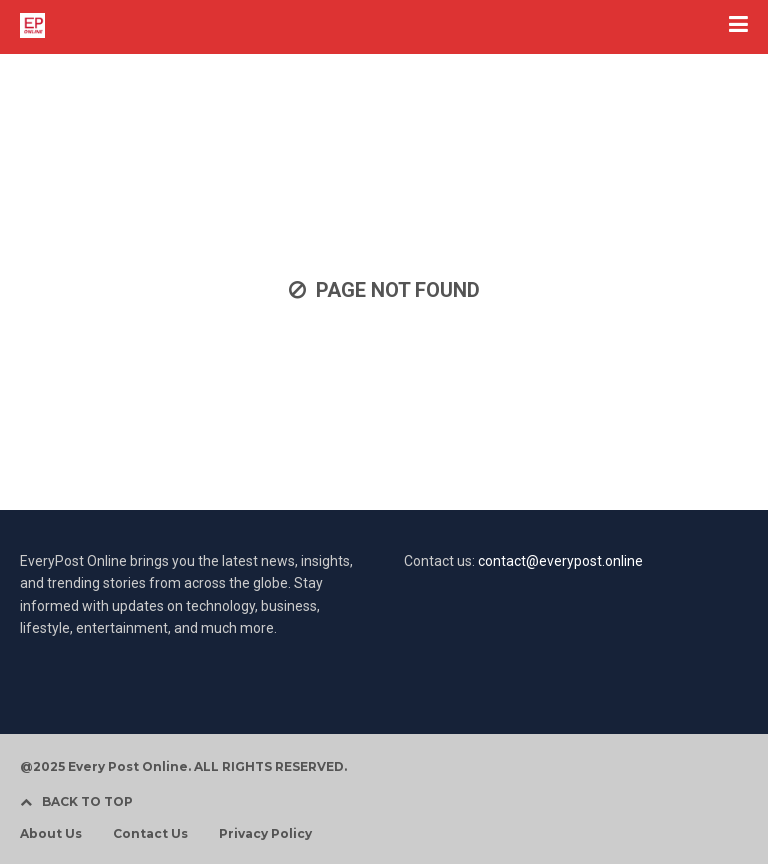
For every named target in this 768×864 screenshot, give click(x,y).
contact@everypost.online (560, 561)
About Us (51, 834)
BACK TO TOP (76, 801)
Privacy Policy (265, 834)
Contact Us (150, 834)
